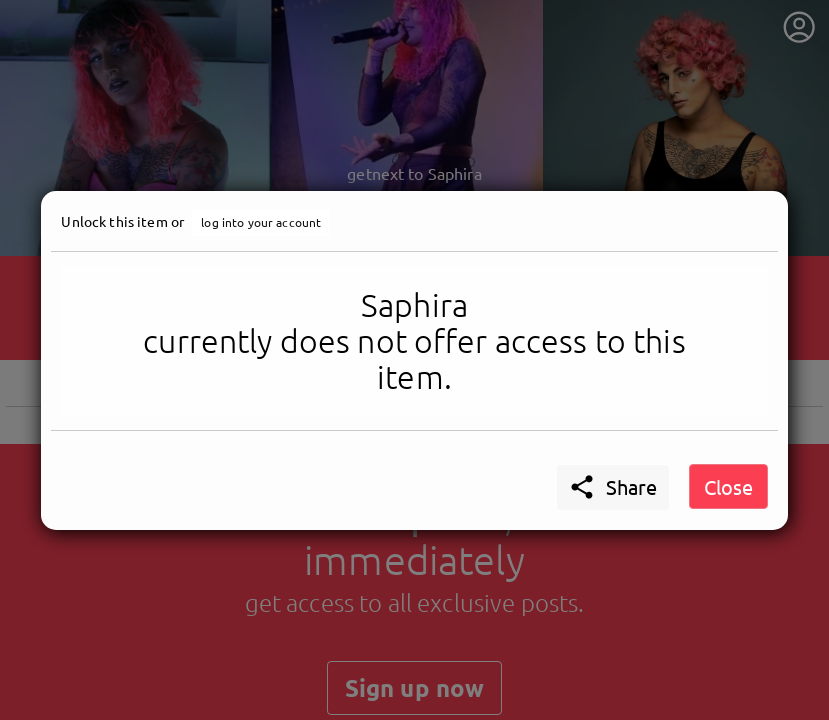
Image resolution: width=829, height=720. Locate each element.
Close (728, 486)
